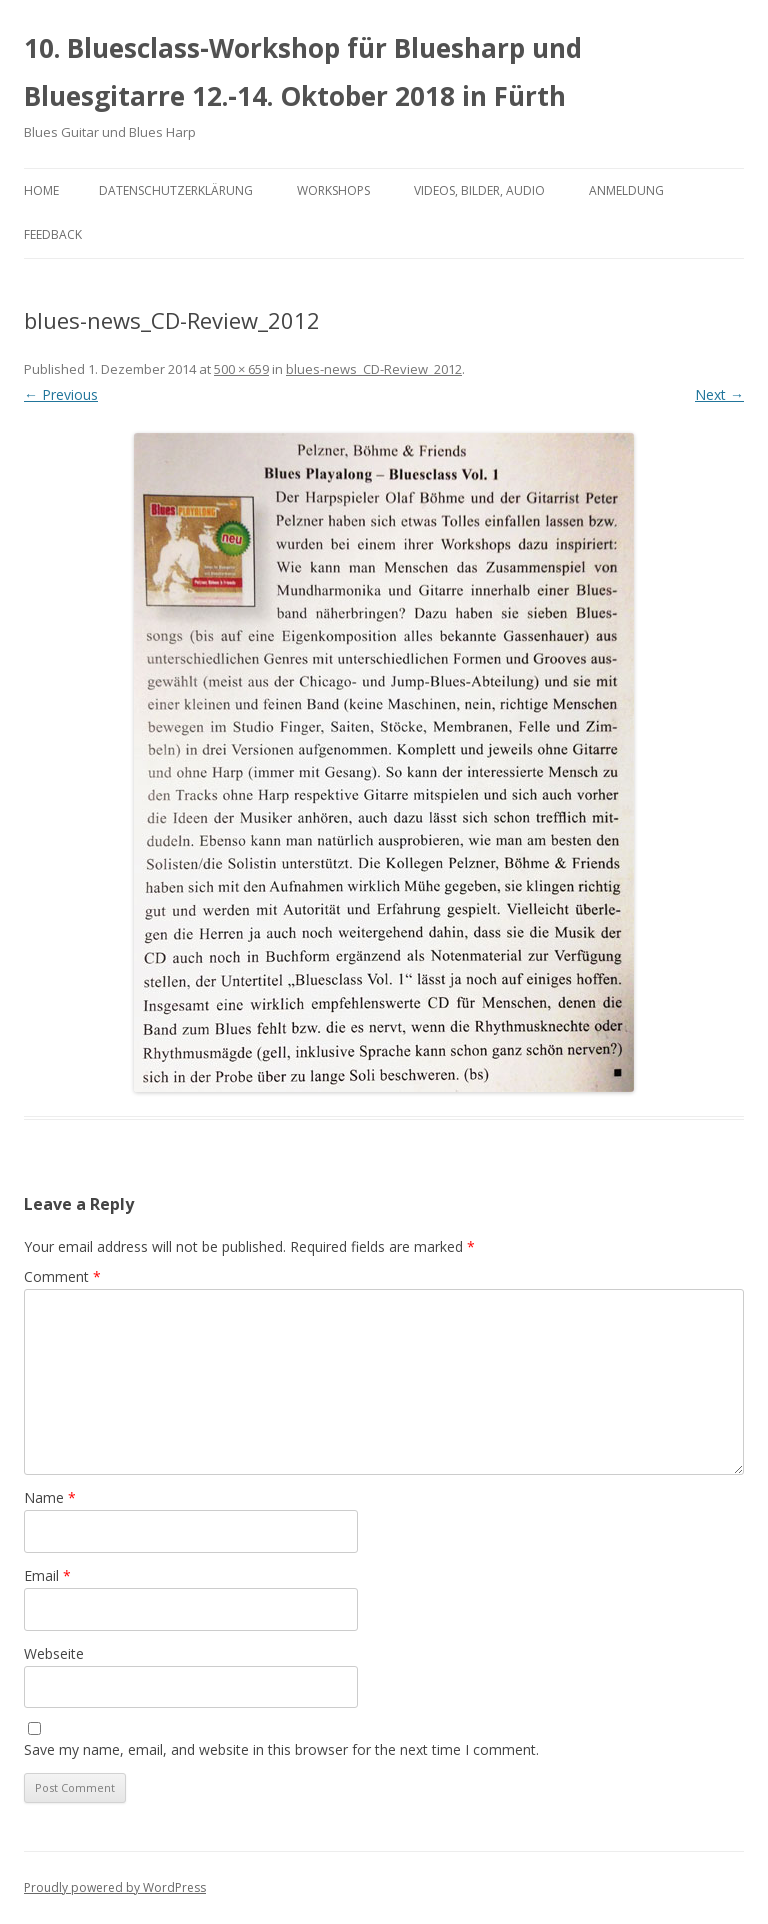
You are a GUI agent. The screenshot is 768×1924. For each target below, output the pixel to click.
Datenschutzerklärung (176, 190)
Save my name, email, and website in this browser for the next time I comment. (281, 1749)
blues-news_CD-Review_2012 (374, 369)
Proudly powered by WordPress (115, 1887)
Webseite (54, 1653)
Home (41, 190)
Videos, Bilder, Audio (479, 190)
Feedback (53, 234)
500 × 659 (241, 369)
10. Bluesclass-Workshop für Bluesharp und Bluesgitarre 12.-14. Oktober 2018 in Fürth (303, 72)
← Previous (61, 394)
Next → (719, 394)
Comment (62, 1276)
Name (50, 1497)
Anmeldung (626, 190)
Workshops (333, 190)
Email (47, 1575)
